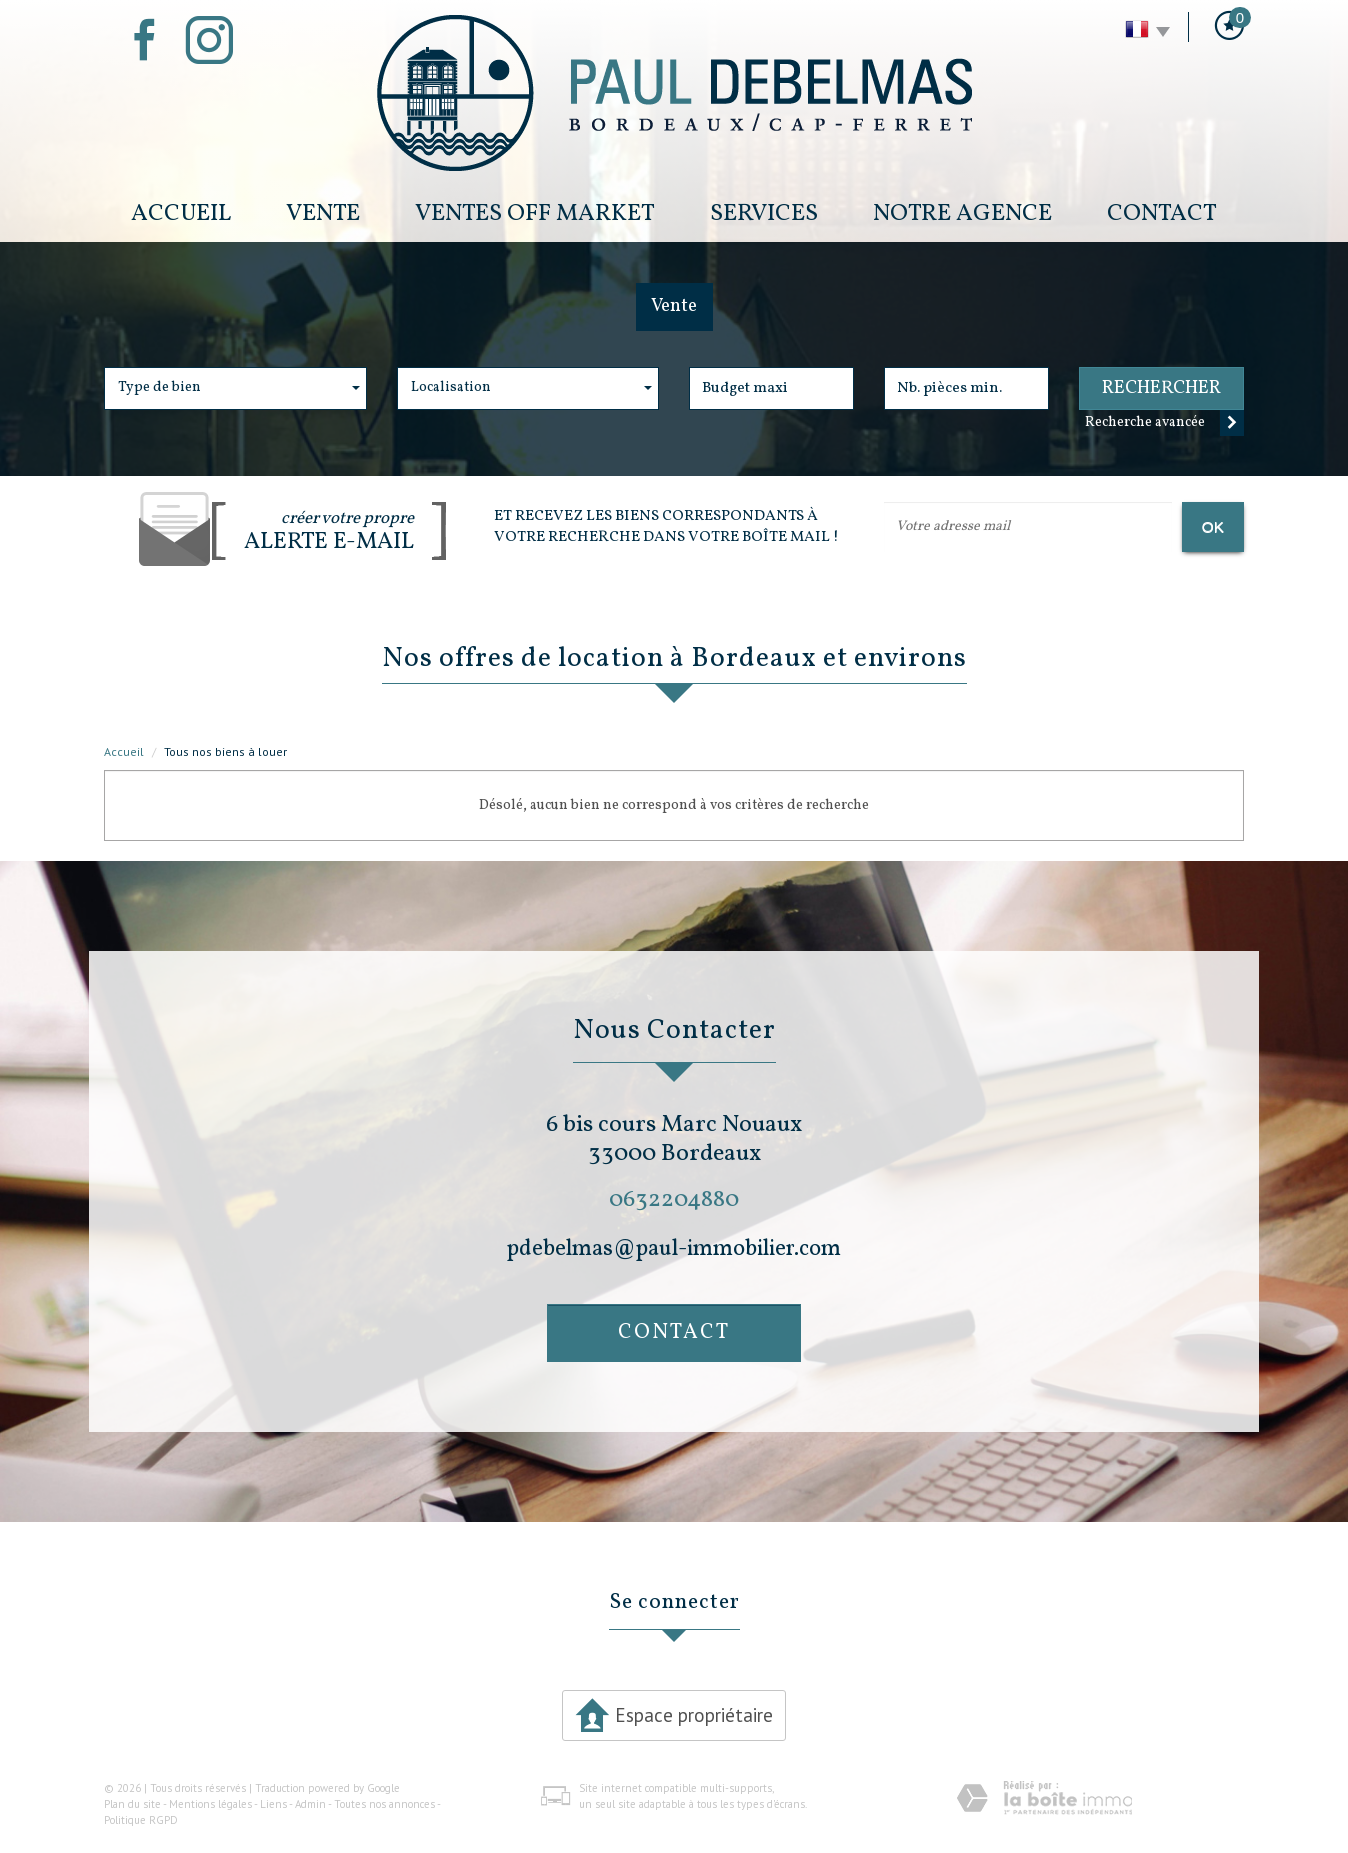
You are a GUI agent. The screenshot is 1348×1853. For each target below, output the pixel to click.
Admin (310, 1804)
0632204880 (674, 1199)
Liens (273, 1804)
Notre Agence (962, 213)
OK (1213, 526)
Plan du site (132, 1804)
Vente (323, 213)
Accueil (181, 213)
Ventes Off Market (535, 213)
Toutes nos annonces (384, 1804)
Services (764, 213)
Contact (1162, 213)
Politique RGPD (141, 1820)
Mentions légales (210, 1804)
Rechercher (1161, 388)
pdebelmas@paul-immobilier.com (674, 1249)
